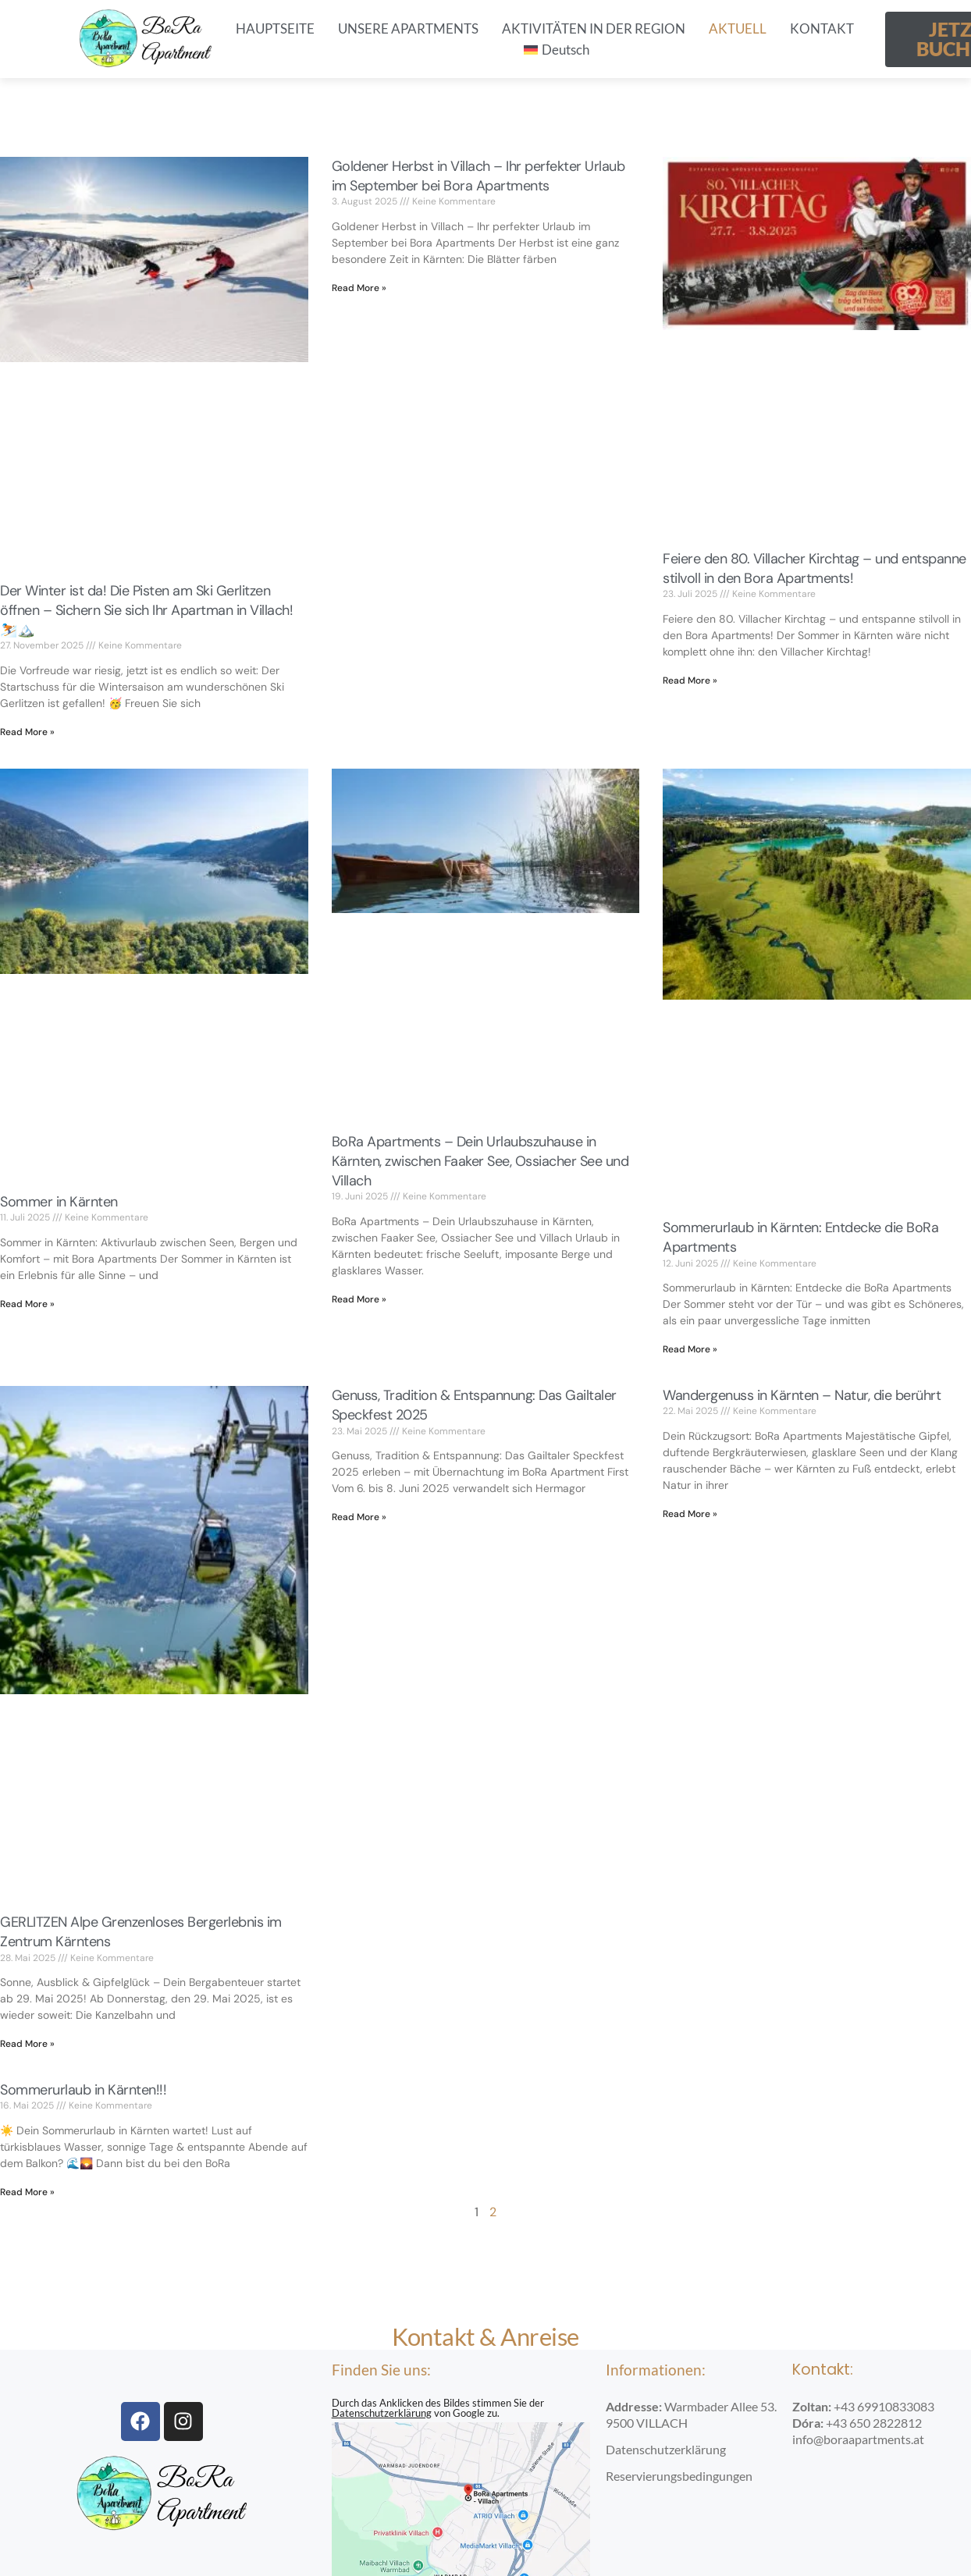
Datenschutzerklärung (382, 2413)
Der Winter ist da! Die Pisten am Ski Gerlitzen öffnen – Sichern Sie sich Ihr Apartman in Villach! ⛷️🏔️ (146, 610)
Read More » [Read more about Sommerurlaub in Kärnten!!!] (27, 2192)
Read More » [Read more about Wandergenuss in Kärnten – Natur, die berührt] (690, 1514)
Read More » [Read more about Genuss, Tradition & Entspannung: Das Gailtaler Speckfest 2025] (359, 1517)
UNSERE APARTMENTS (408, 28)
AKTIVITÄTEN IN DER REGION (593, 28)
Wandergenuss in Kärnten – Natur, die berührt (802, 1395)
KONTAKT (822, 28)
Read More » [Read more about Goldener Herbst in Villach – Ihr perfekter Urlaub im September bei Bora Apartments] (359, 288)
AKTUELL (737, 28)
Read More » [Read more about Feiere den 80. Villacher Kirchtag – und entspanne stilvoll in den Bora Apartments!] (690, 680)
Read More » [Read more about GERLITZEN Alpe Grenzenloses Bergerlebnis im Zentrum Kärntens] (27, 2044)
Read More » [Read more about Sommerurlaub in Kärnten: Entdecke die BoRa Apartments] (690, 1349)
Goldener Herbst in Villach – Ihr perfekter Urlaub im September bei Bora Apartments (478, 176)
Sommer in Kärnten (59, 1201)
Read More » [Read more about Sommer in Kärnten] (27, 1304)
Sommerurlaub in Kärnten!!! (83, 2089)
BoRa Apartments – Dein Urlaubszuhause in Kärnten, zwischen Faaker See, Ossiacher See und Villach (480, 1161)
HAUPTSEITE (275, 28)
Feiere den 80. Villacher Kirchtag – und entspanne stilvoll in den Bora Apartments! (814, 568)
